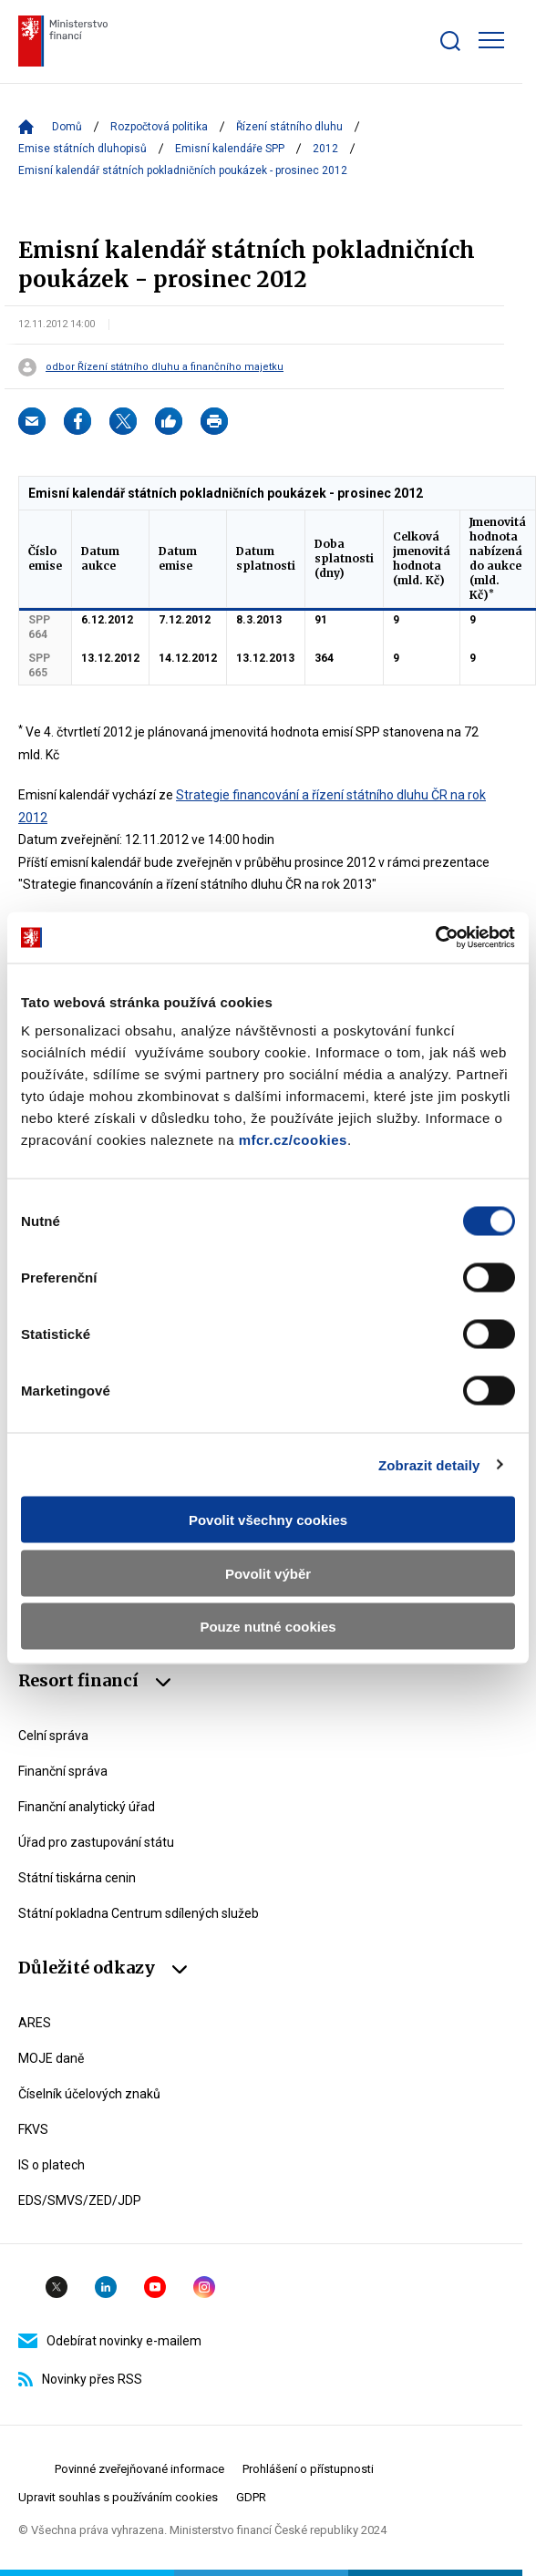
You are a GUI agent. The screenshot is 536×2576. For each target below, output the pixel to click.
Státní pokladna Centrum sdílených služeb (138, 1913)
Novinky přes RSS (80, 2379)
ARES (34, 2022)
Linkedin (106, 2287)
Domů (67, 126)
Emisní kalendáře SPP (229, 148)
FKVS (33, 2129)
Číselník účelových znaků (89, 2094)
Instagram (204, 2287)
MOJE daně (51, 2058)
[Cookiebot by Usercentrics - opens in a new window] (435, 938)
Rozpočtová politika (159, 126)
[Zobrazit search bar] (450, 41)
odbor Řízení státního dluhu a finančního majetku (164, 367)
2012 (325, 148)
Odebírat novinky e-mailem (109, 2341)
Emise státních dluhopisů (82, 148)
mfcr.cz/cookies (293, 1140)
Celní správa (53, 1735)
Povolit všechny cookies (268, 1520)
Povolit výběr (268, 1573)
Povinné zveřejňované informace (139, 2469)
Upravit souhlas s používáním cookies (118, 2497)
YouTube (155, 2287)
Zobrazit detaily (429, 1464)
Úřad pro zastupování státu (96, 1842)
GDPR (251, 2497)
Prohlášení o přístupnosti (308, 2469)
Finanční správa (63, 1771)
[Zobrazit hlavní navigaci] (491, 40)
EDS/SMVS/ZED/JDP (79, 2200)
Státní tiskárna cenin (77, 1877)
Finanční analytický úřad (86, 1806)
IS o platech (51, 2165)
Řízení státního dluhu (289, 126)
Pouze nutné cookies (267, 1626)
